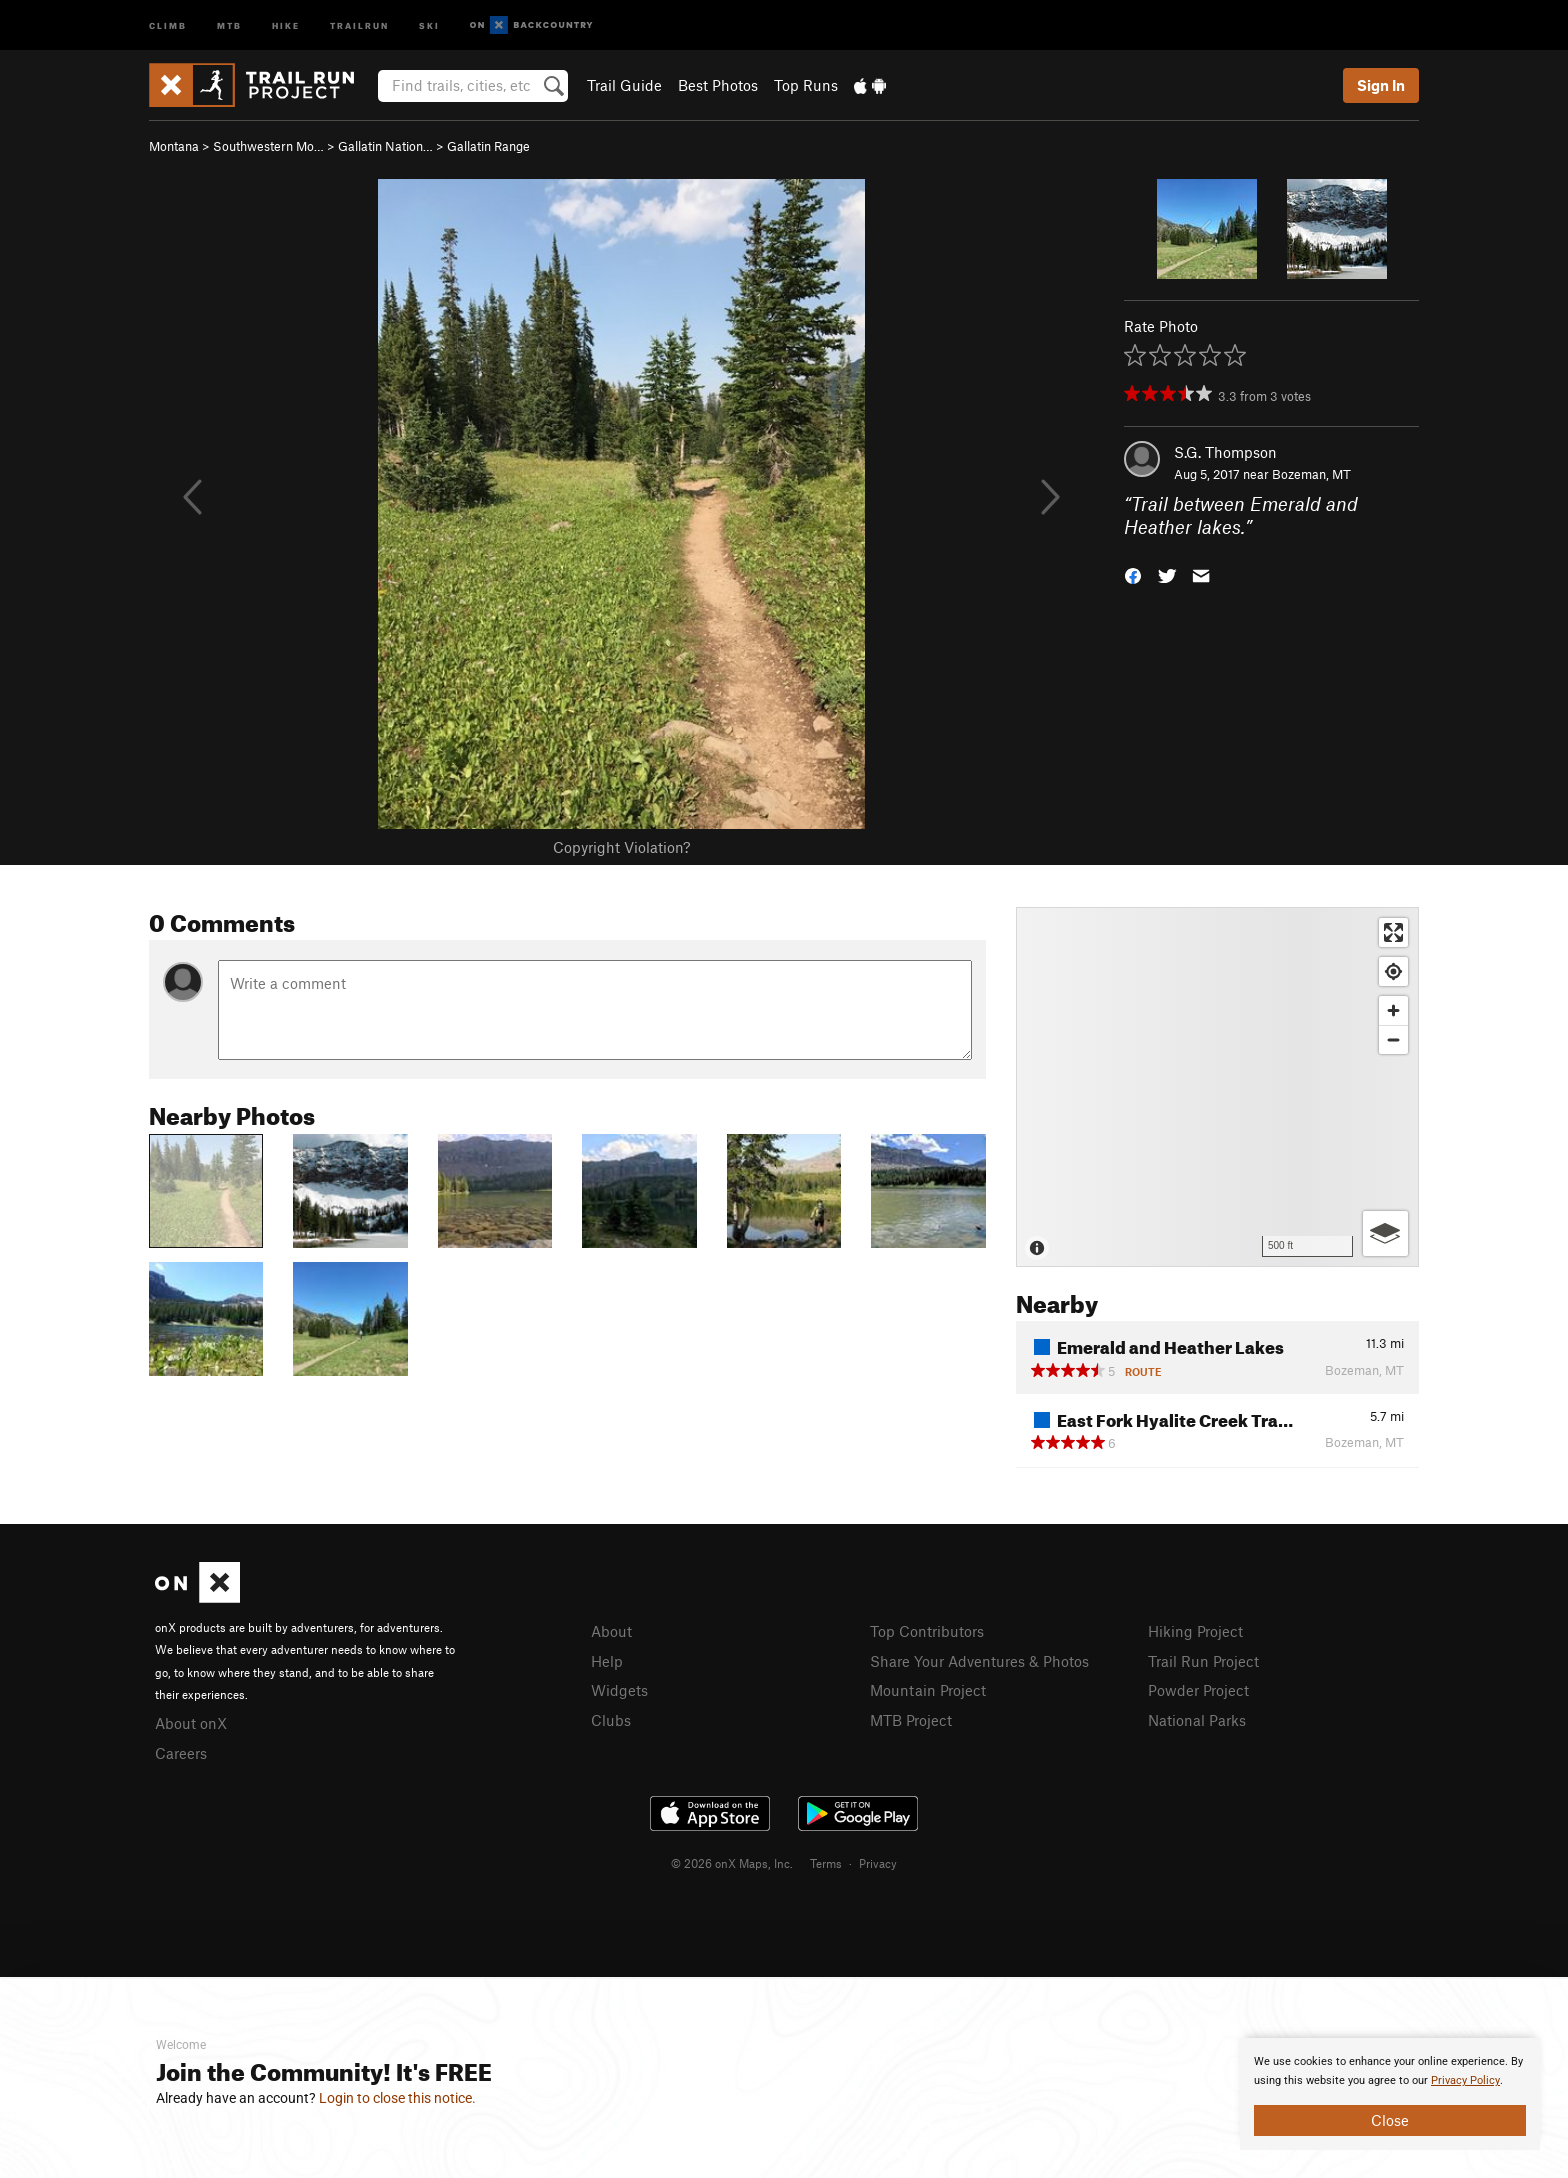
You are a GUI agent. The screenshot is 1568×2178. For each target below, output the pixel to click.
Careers (181, 1753)
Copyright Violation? (621, 847)
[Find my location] (1393, 971)
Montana (174, 146)
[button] (1133, 573)
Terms (826, 1863)
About (611, 1631)
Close (1390, 2120)
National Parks (1197, 1720)
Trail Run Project (1203, 1661)
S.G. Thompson (1225, 452)
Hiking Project (1195, 1631)
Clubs (611, 1720)
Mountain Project (928, 1690)
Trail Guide (624, 85)
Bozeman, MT (1311, 474)
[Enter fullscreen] (1393, 932)
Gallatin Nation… (385, 146)
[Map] (1217, 1087)
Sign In (1381, 85)
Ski (429, 24)
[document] (1390, 2094)
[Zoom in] (1393, 1010)
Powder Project (1198, 1690)
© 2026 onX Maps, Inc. (732, 1863)
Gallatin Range (488, 146)
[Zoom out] (1393, 1039)
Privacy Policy (1465, 2080)
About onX (191, 1723)
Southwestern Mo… (268, 146)
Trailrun (359, 24)
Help (607, 1661)
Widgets (619, 1690)
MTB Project (911, 1720)
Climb (168, 24)
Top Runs (806, 85)
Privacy (878, 1863)
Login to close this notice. (397, 2098)
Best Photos (718, 85)
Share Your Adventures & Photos (979, 1661)
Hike (286, 24)
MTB (229, 24)
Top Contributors (927, 1631)
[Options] (1385, 1233)
